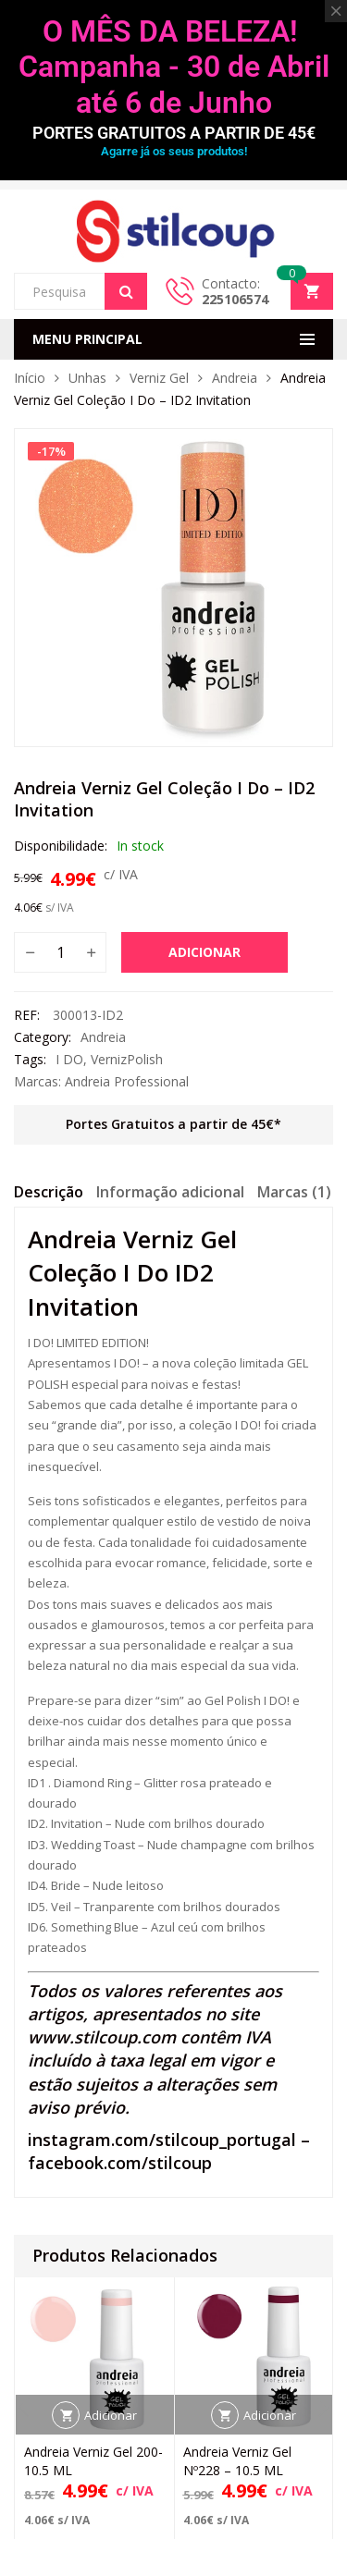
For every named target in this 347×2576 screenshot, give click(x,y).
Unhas (87, 377)
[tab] (48, 1195)
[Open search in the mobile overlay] (80, 291)
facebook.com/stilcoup (120, 2163)
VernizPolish (127, 1059)
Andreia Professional (127, 1081)
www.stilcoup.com (102, 2037)
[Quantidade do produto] (60, 952)
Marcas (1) (294, 1192)
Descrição (48, 1192)
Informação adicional (170, 1192)
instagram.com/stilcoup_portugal (162, 2139)
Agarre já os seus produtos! (174, 151)
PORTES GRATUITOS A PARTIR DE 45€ (174, 132)
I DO (69, 1059)
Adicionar (204, 952)
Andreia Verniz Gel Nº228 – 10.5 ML (237, 2460)
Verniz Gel (159, 377)
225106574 (235, 299)
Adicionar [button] (110, 2414)
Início (29, 377)
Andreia (234, 377)
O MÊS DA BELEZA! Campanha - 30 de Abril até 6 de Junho (174, 67)
